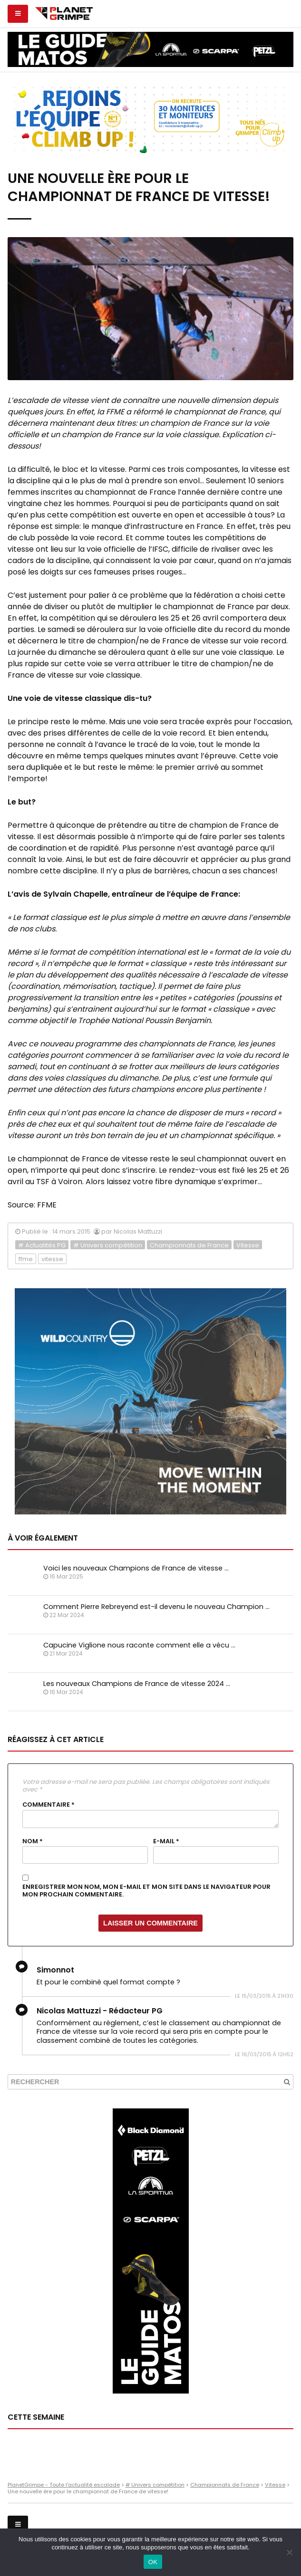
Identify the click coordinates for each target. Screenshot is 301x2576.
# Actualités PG (42, 1245)
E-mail (166, 1841)
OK (152, 2562)
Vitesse (247, 1245)
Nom (32, 1841)
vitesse (52, 1259)
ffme (26, 1259)
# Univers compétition (107, 1245)
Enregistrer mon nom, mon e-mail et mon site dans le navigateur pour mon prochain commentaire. (146, 1891)
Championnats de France (189, 1245)
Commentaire (48, 1805)
